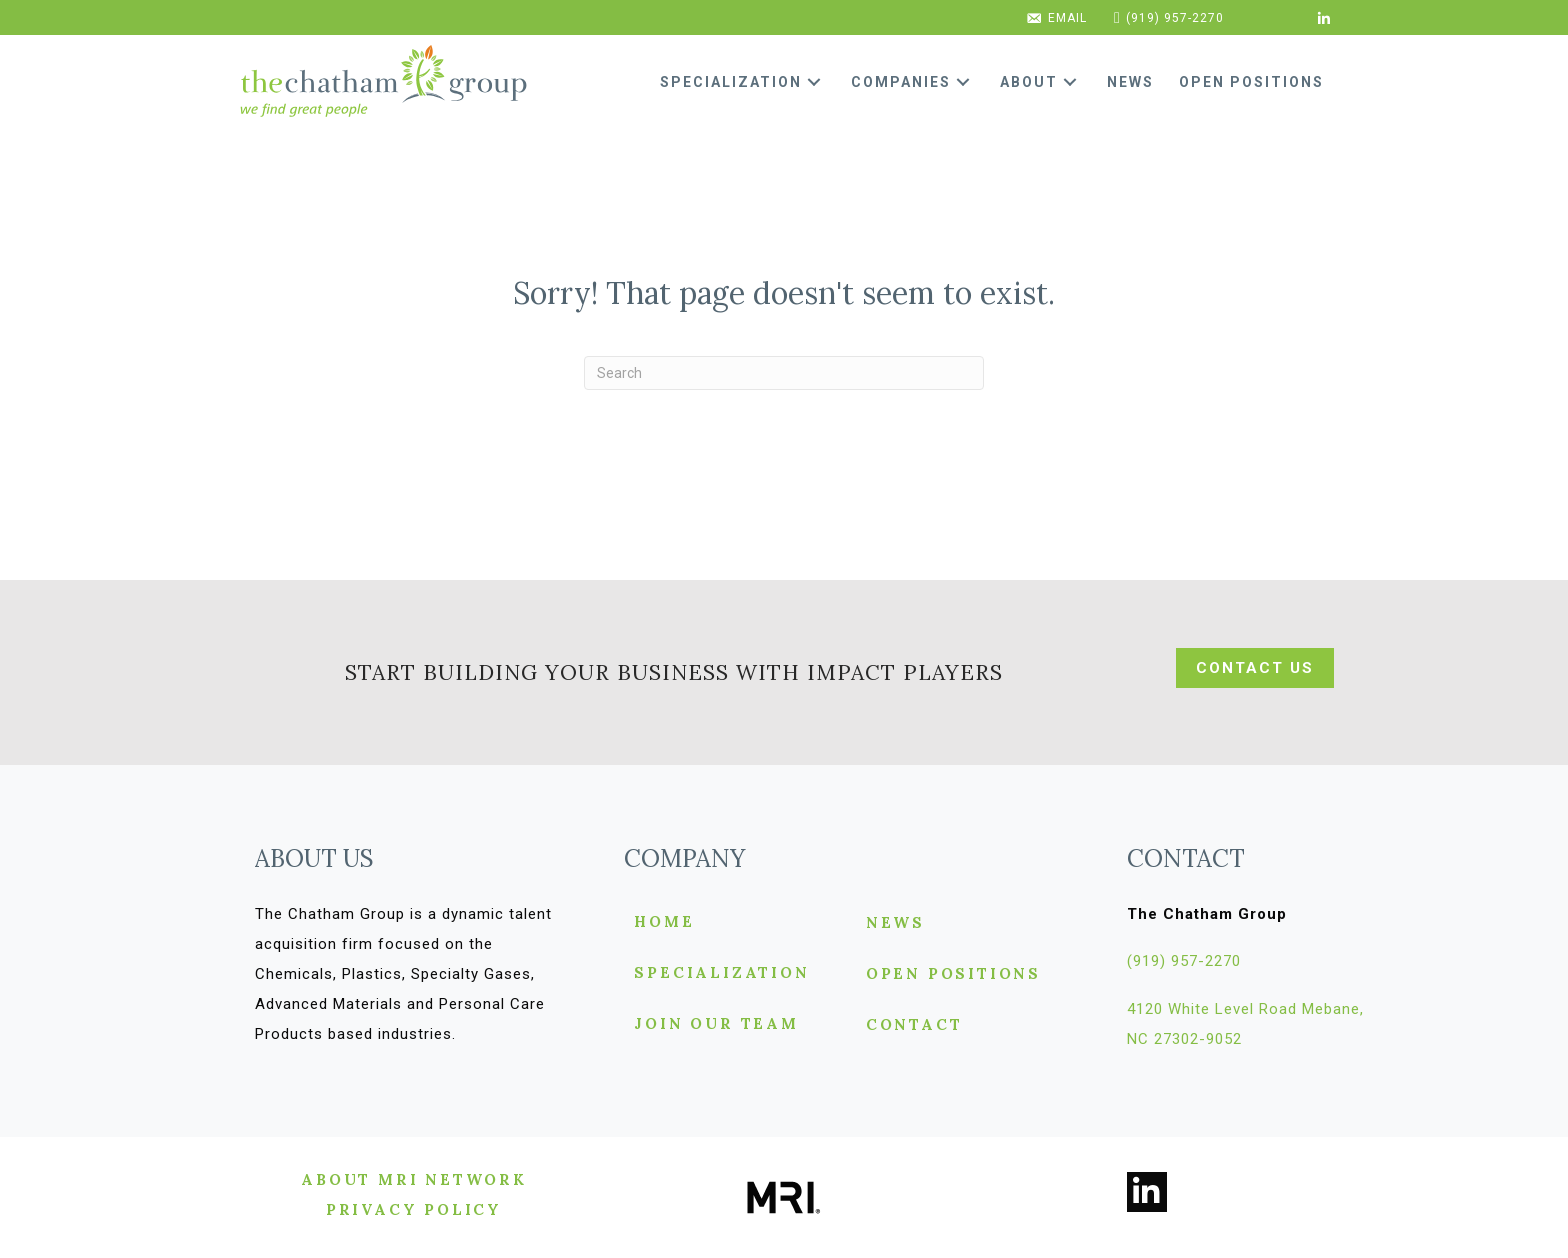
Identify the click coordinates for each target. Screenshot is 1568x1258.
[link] (748, 82)
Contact (914, 1025)
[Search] (784, 373)
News (895, 923)
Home (664, 922)
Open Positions (953, 974)
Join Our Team (716, 1024)
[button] (814, 82)
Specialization (721, 973)
